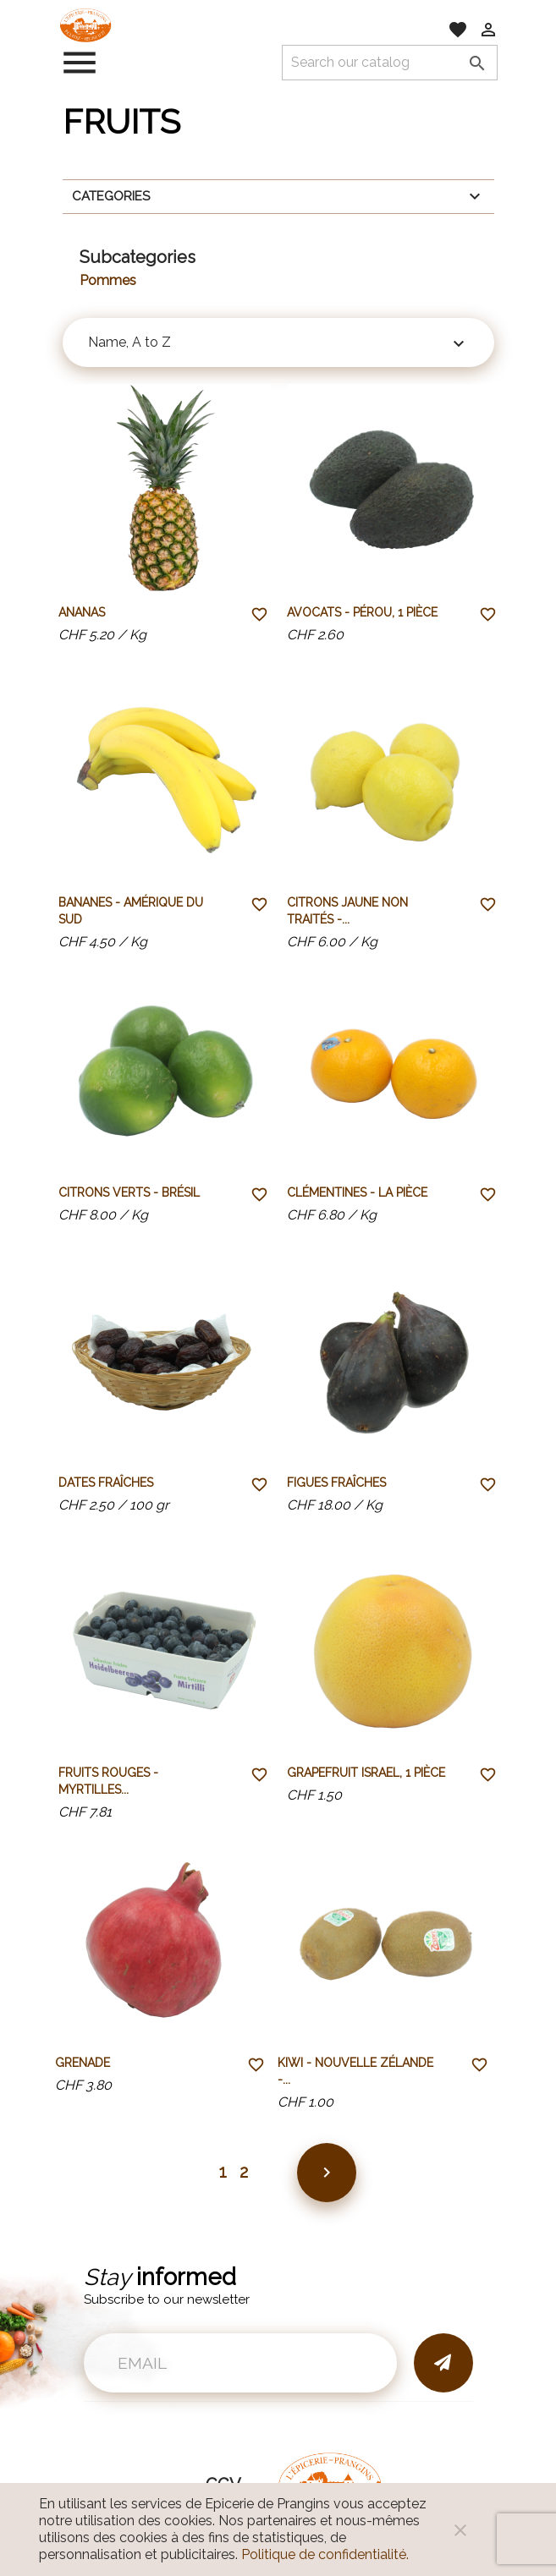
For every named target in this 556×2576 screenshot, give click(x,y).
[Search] (390, 62)
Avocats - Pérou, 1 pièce (362, 612)
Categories (278, 196)
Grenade (82, 2062)
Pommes (108, 280)
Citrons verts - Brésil (129, 1192)
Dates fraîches (105, 1482)
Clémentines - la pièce (357, 1192)
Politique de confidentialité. (325, 2554)
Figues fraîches (336, 1482)
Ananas (81, 612)
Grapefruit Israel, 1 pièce (366, 1772)
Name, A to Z (278, 344)
